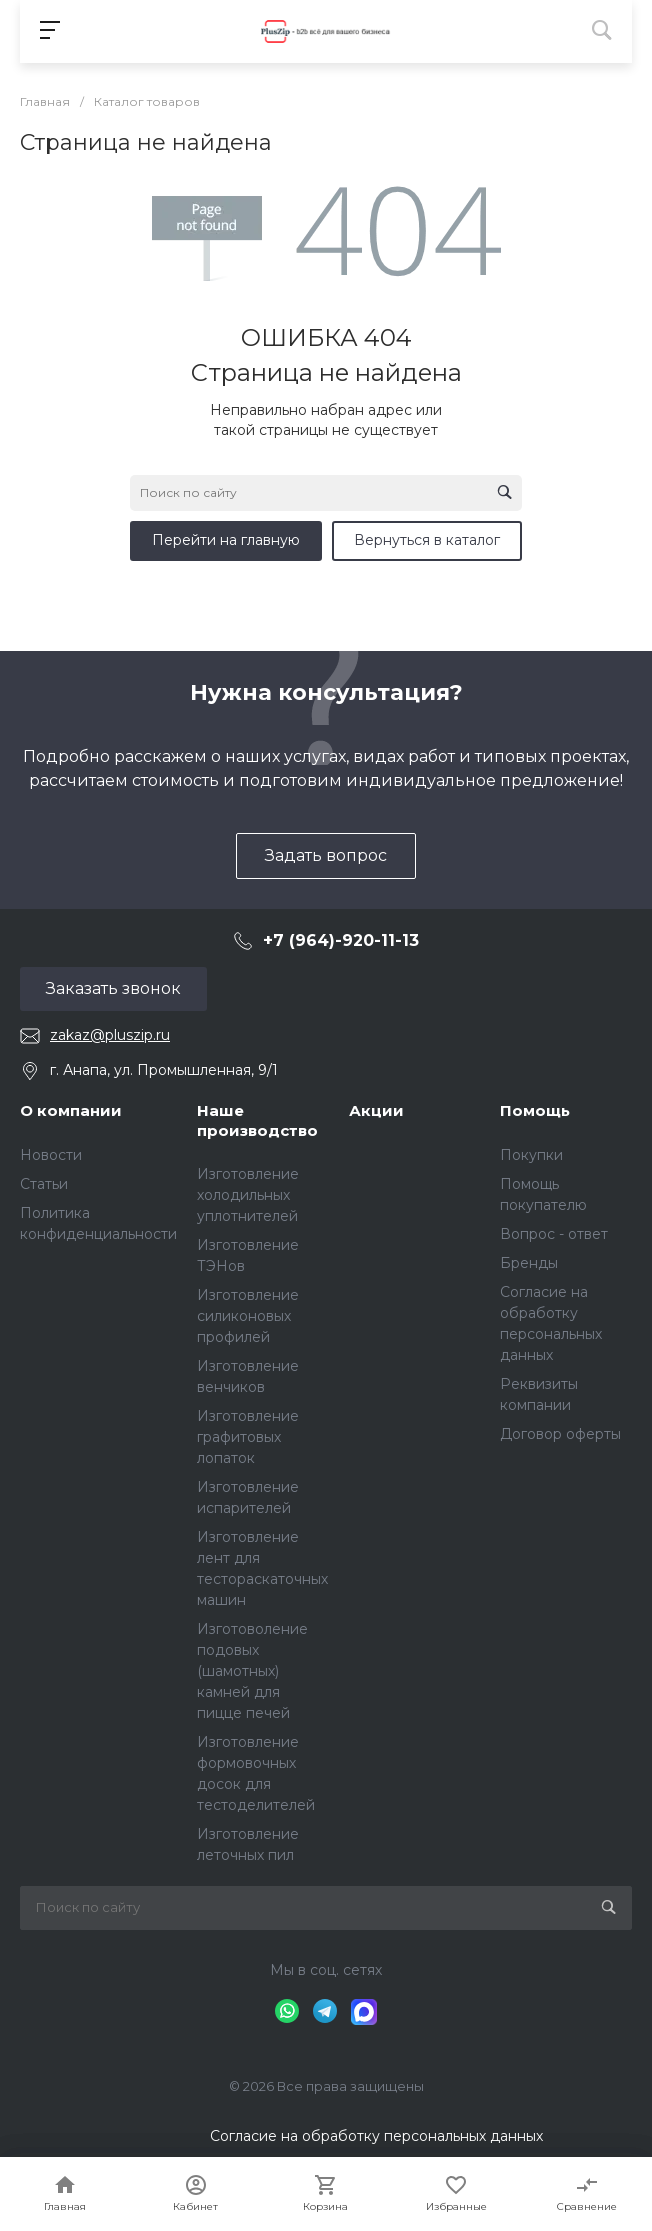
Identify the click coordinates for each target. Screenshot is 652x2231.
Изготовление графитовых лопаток (248, 1437)
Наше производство (257, 1120)
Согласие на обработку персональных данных (376, 2136)
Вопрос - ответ (554, 1234)
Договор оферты (560, 1434)
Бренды (529, 1263)
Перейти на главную (226, 540)
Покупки (531, 1155)
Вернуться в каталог (427, 540)
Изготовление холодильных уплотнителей (248, 1195)
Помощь (535, 1110)
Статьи (44, 1184)
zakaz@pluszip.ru (110, 1035)
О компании (71, 1110)
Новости (51, 1155)
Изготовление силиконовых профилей (248, 1316)
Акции (376, 1110)
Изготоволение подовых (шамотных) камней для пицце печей (252, 1671)
